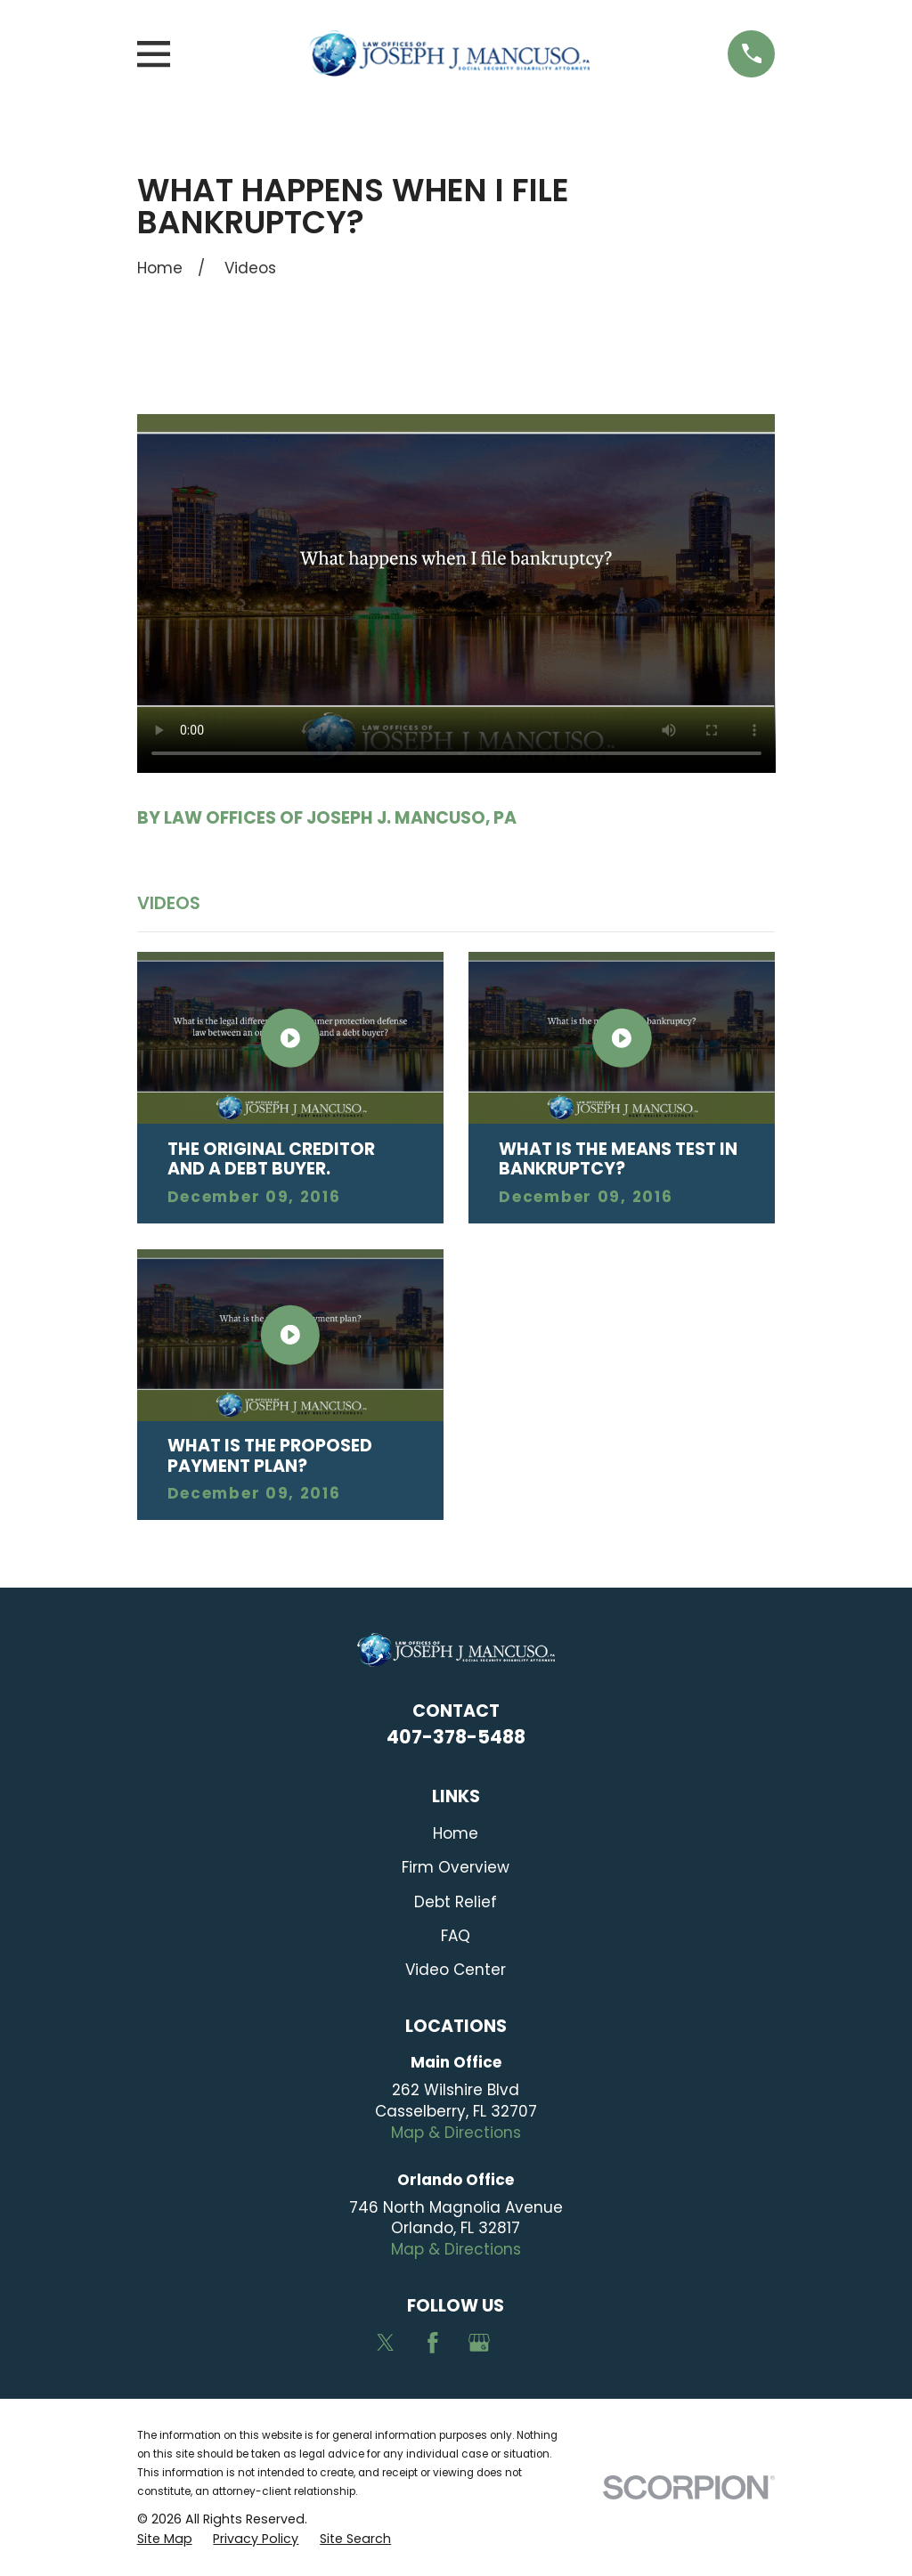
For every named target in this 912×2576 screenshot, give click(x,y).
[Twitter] (385, 2342)
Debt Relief (455, 1902)
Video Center (455, 1969)
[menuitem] (164, 2539)
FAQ (455, 1935)
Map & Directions (456, 2132)
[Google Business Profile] (479, 2342)
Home (455, 1833)
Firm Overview (455, 1867)
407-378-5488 (456, 1737)
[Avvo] (526, 2342)
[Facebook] (433, 2342)
